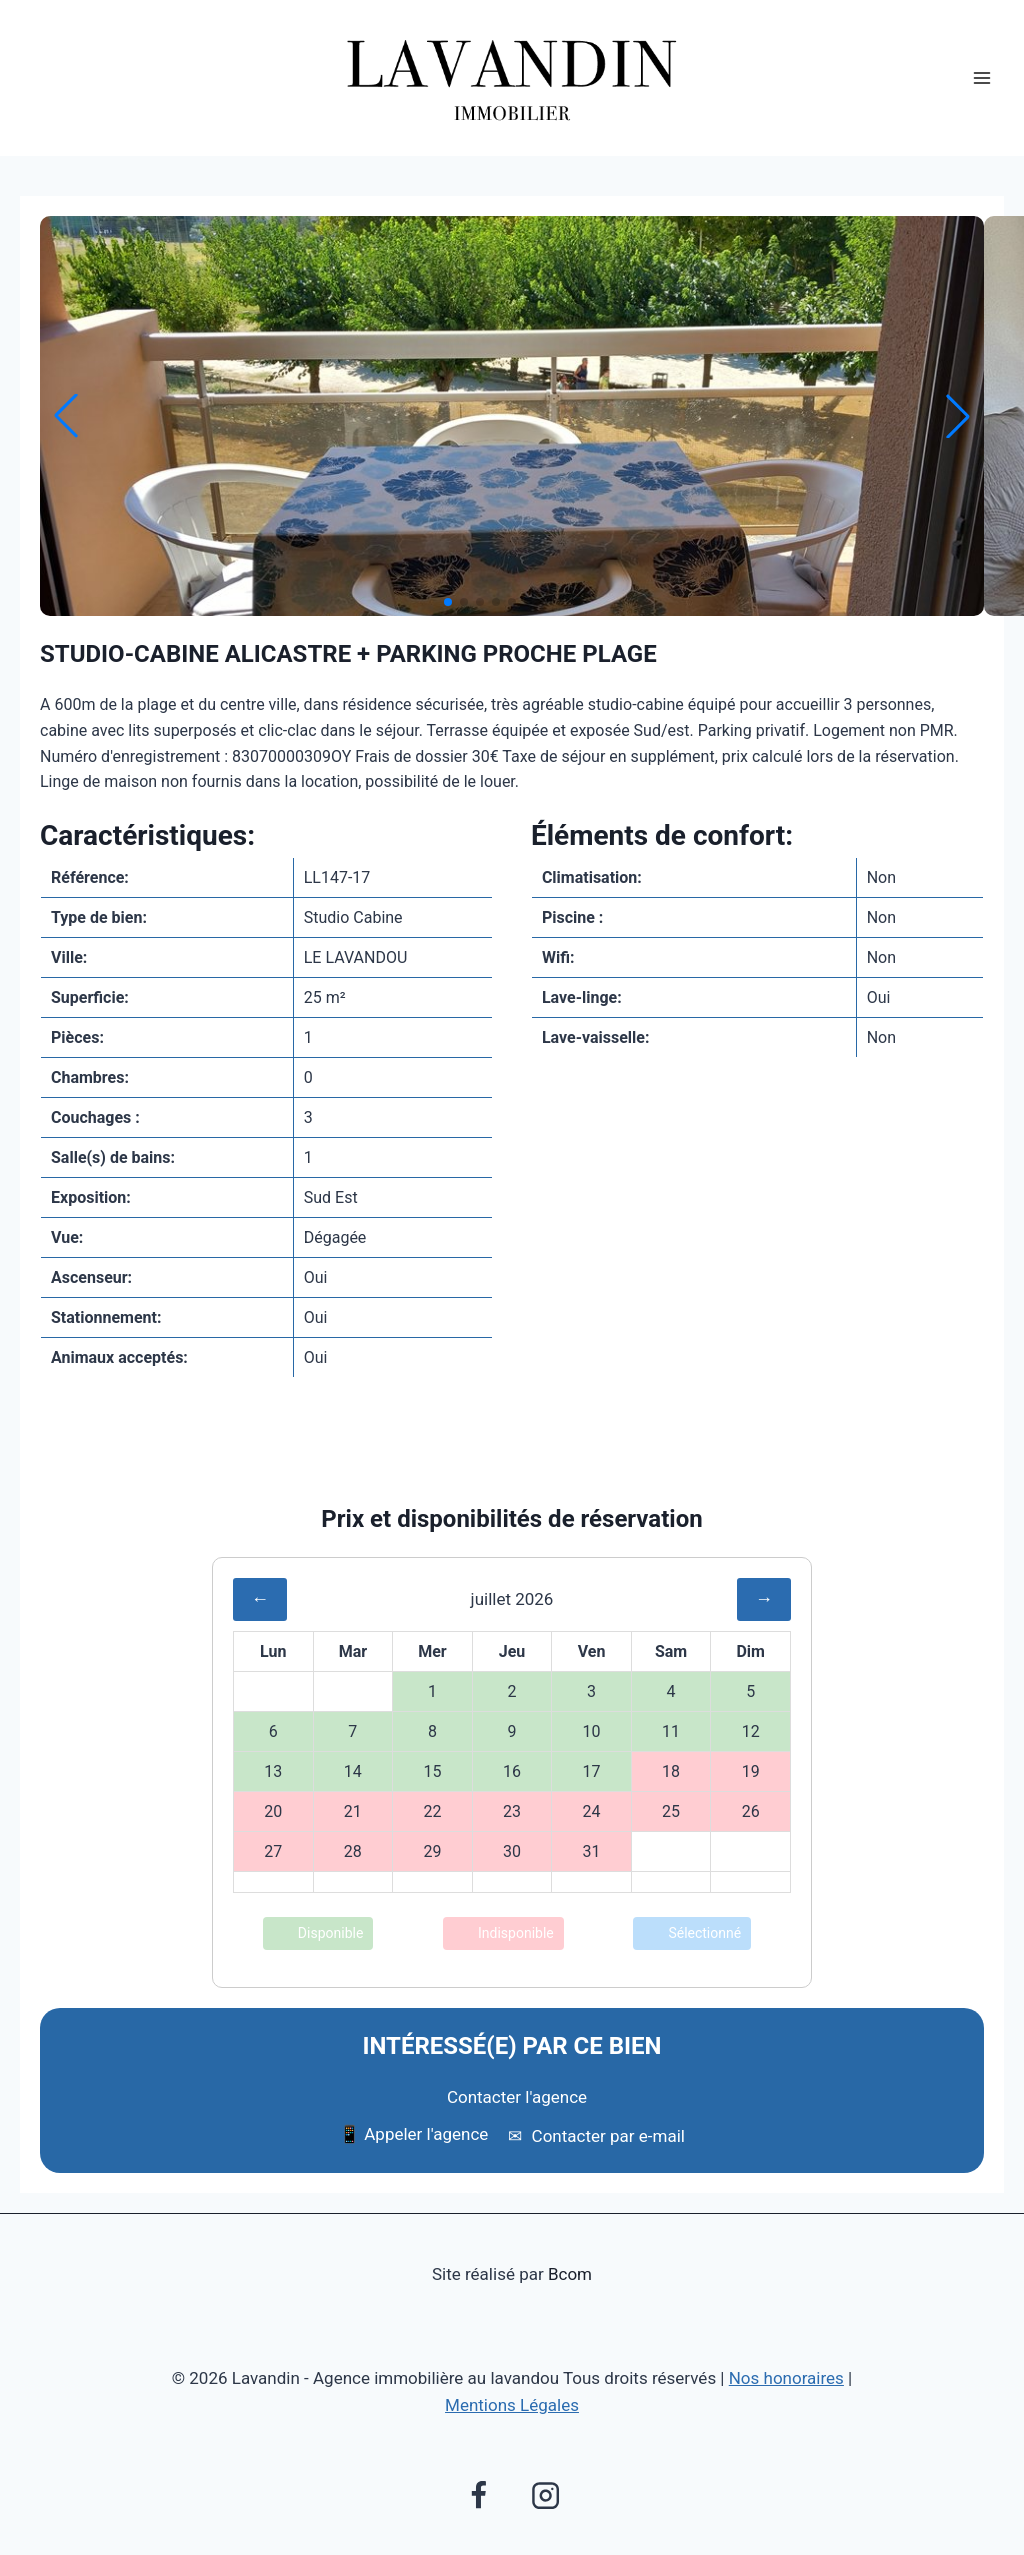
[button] (448, 602)
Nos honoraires (786, 2378)
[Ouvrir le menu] (981, 78)
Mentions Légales (512, 2405)
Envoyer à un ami (512, 1459)
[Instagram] (545, 2496)
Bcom (570, 2274)
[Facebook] (478, 2496)
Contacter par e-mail (596, 2136)
